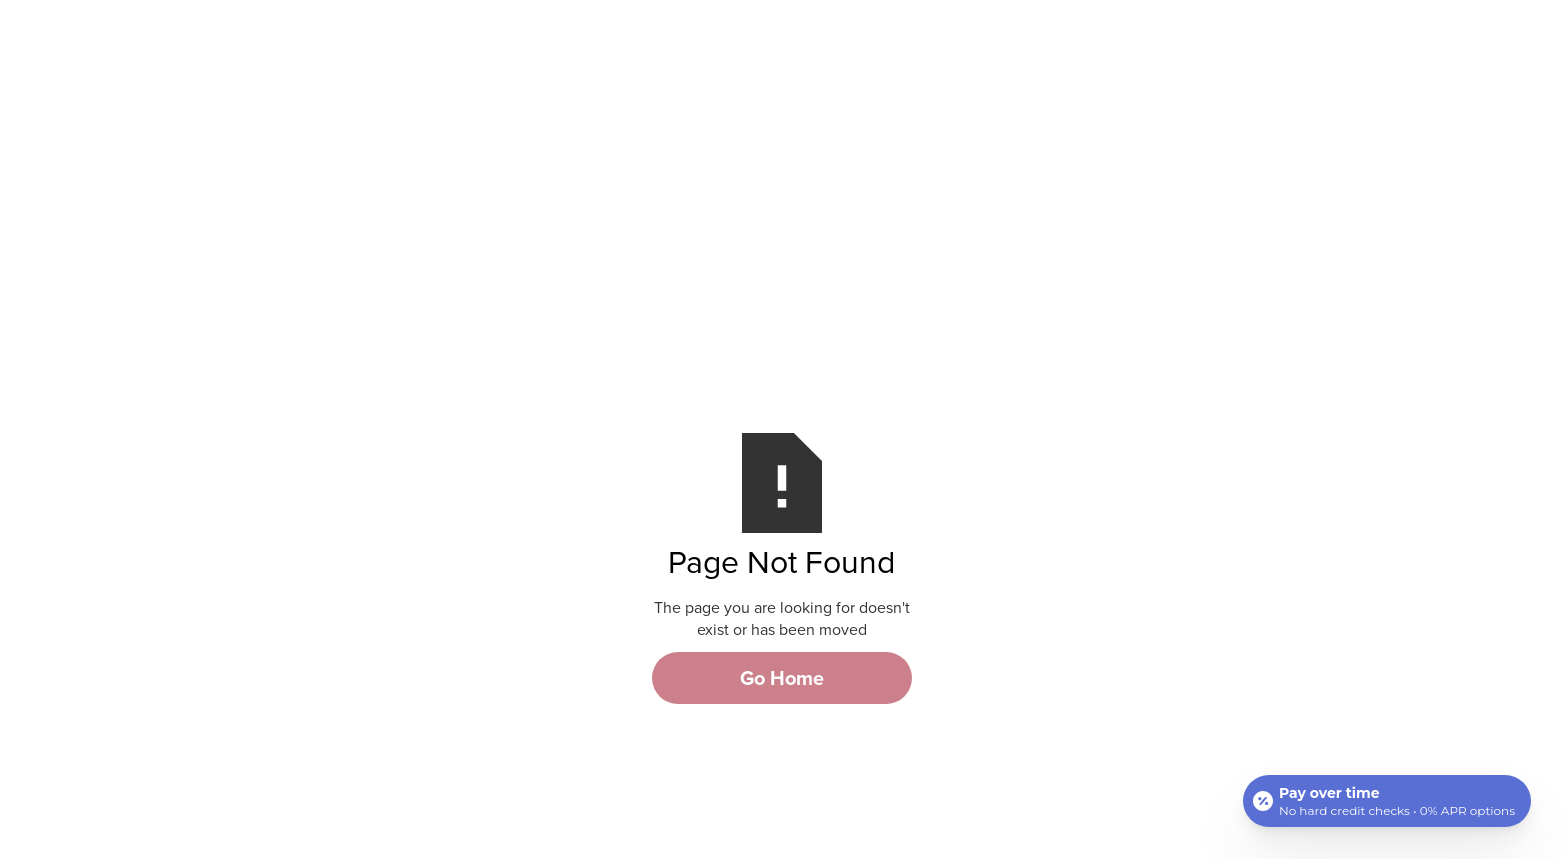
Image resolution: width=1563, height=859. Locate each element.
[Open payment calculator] (1387, 801)
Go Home (782, 678)
